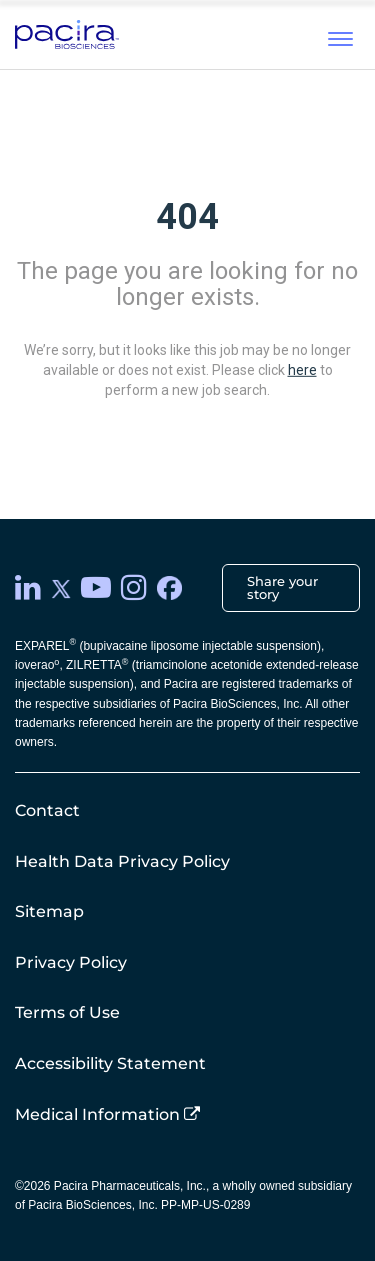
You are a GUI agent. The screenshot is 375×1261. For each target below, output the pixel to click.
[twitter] (61, 587)
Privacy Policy (71, 962)
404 (187, 217)
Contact (47, 810)
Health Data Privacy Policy (122, 861)
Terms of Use (67, 1012)
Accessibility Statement (110, 1063)
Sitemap (49, 911)
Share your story (282, 587)
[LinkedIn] (28, 587)
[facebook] (169, 588)
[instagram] (134, 587)
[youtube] (96, 587)
